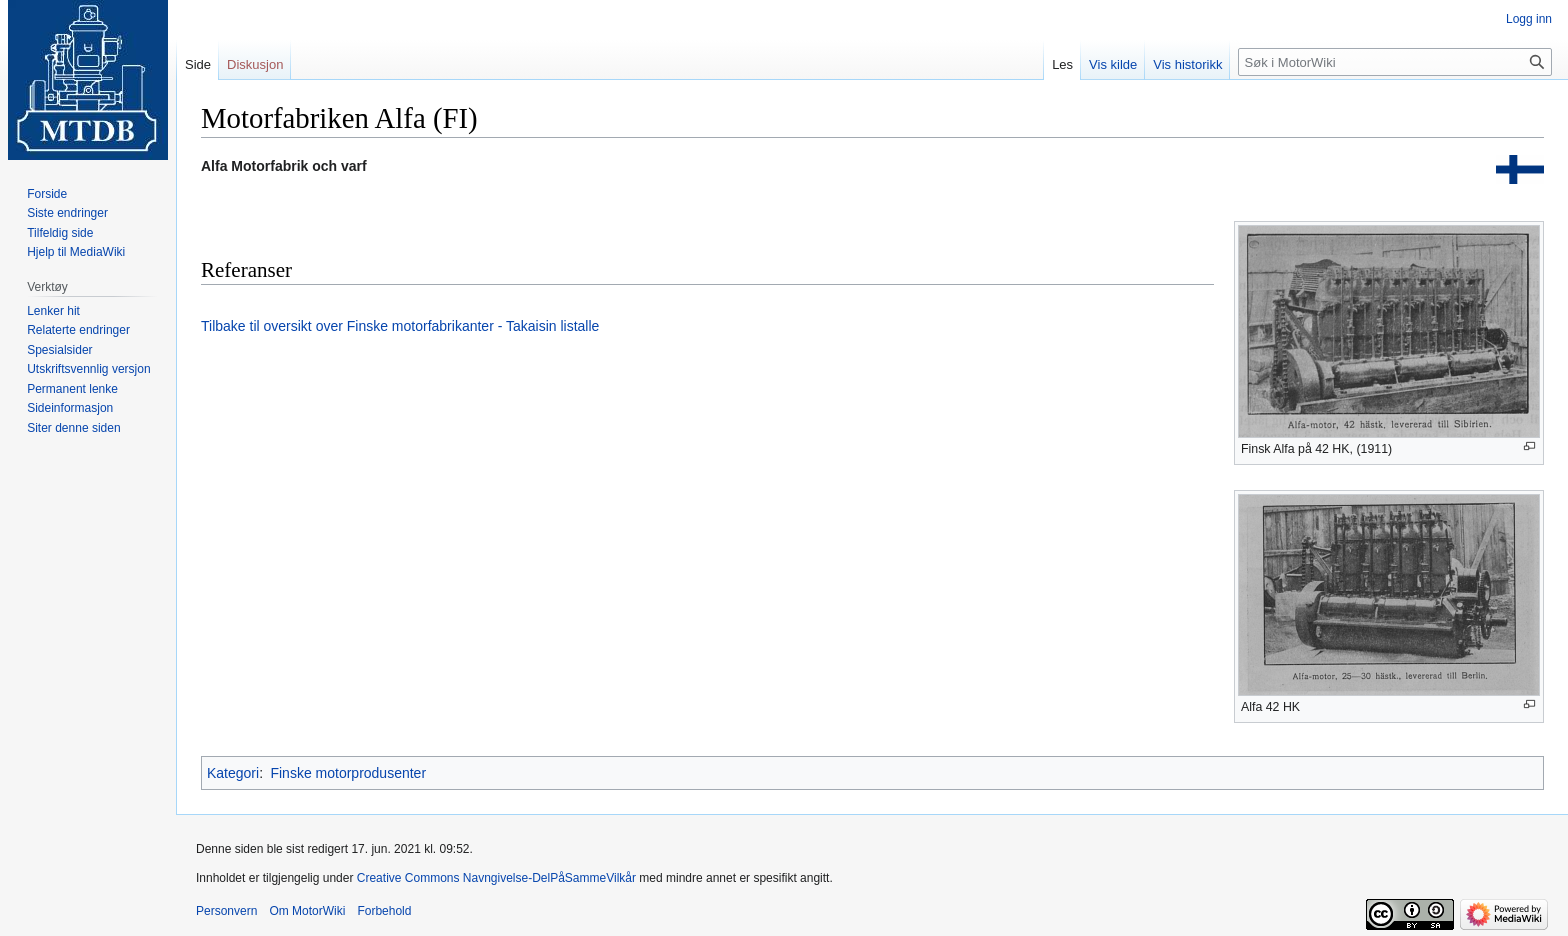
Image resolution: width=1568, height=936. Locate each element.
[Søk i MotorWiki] (1395, 62)
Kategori (233, 773)
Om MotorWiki (307, 911)
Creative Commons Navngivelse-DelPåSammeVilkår (496, 878)
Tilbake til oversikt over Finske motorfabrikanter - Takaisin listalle (400, 326)
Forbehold (384, 911)
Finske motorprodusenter (348, 773)
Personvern (226, 911)
